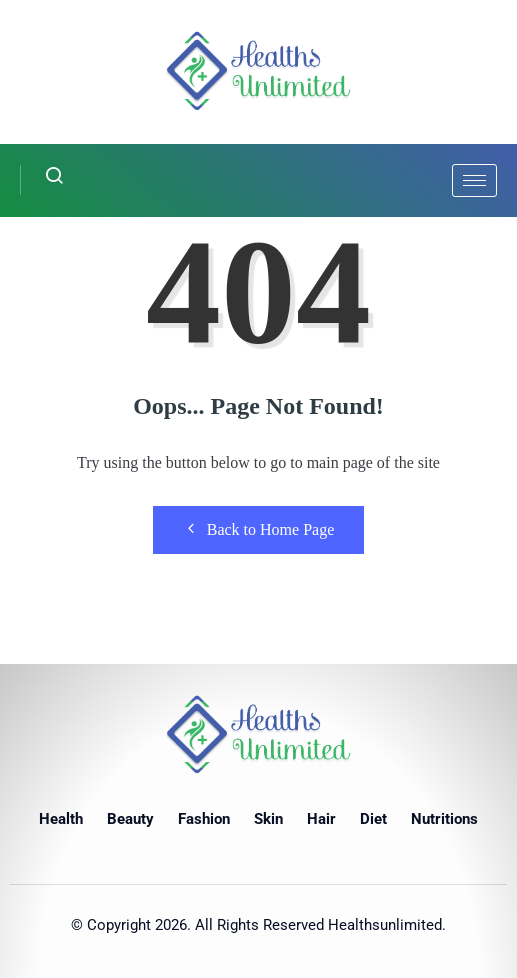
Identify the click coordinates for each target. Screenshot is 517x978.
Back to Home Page (259, 529)
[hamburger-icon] (474, 180)
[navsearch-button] (42, 180)
